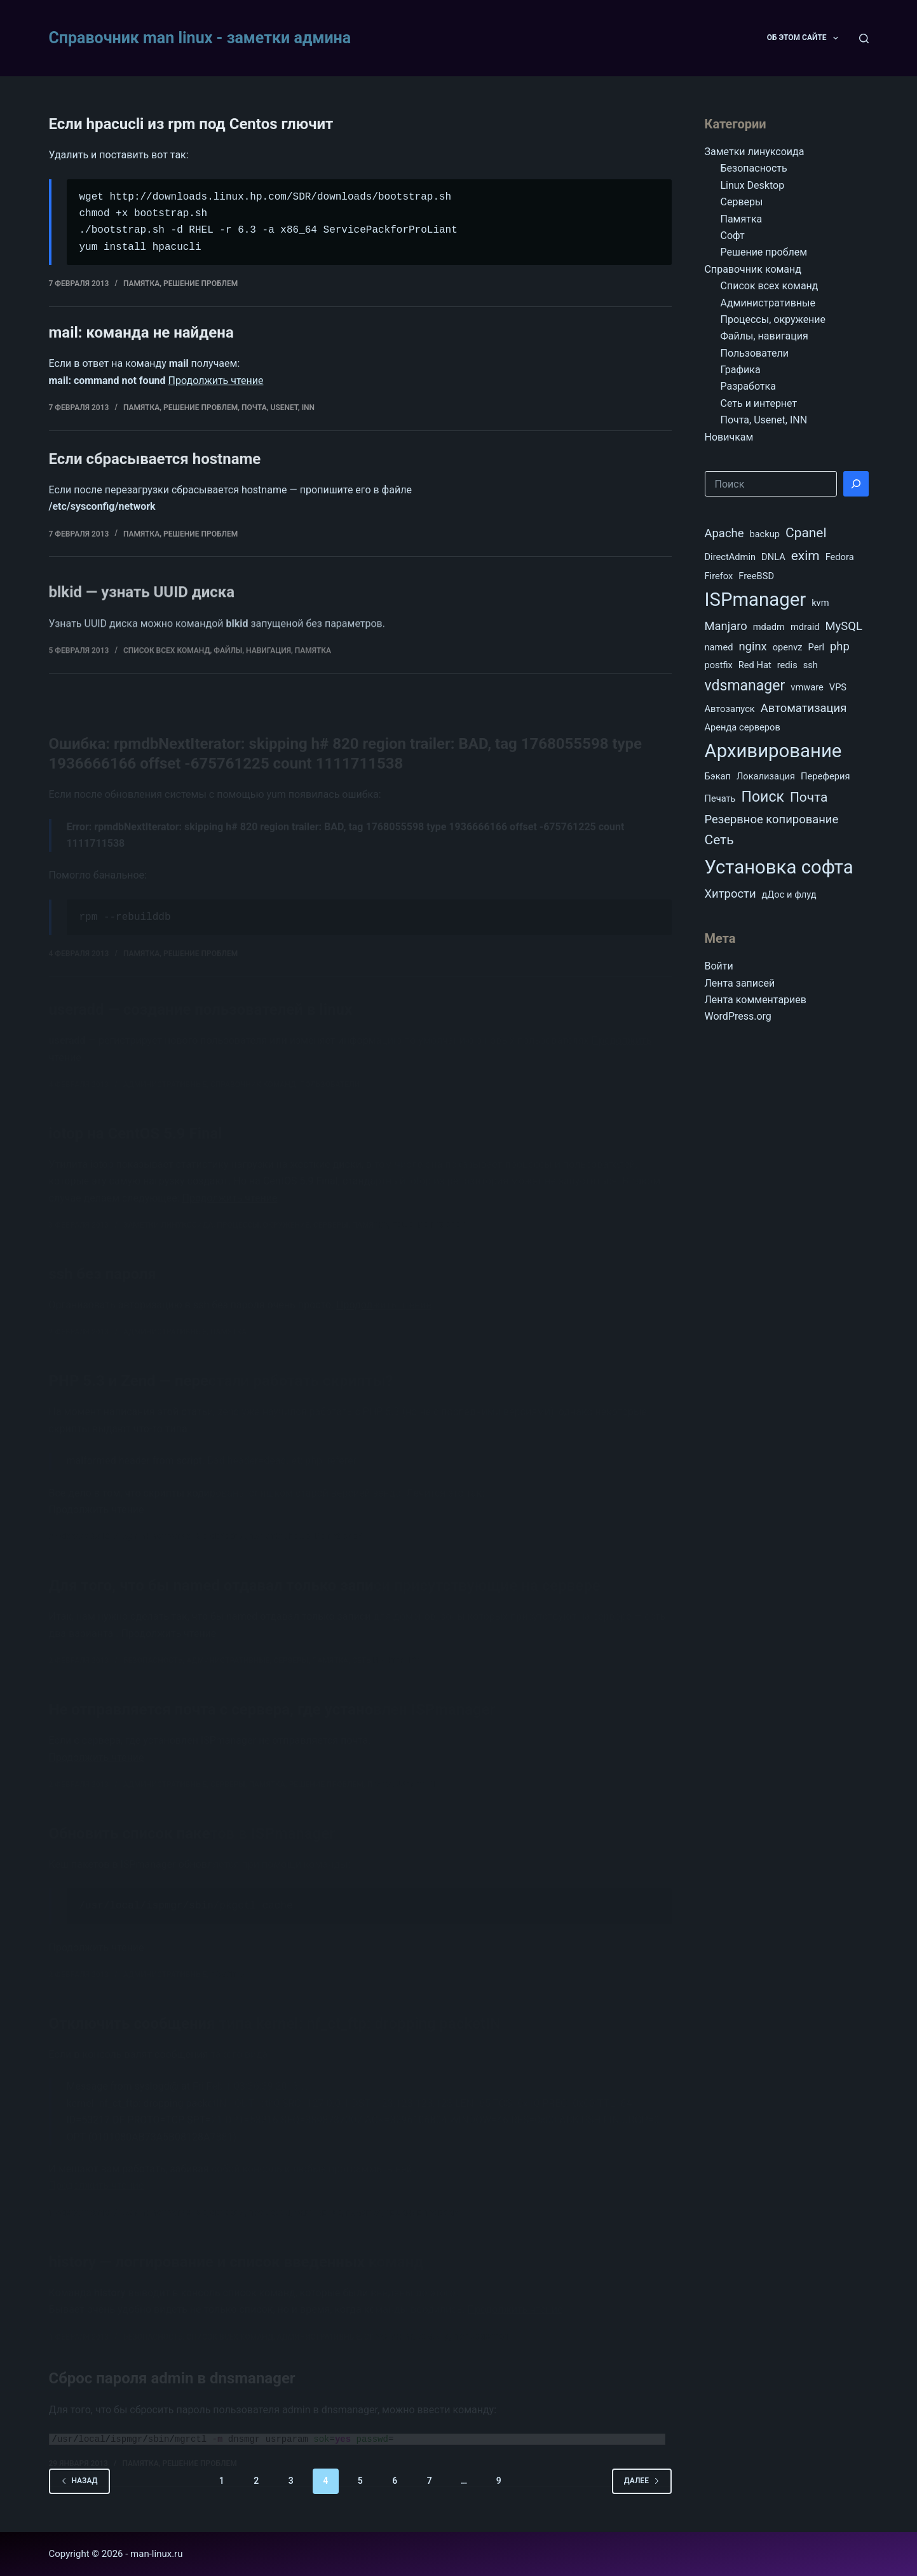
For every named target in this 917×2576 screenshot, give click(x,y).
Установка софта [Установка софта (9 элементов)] (779, 867)
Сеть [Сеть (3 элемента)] (719, 839)
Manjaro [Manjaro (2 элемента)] (726, 626)
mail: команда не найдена (141, 334)
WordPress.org (738, 1016)
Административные (768, 303)
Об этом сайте (805, 38)
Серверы (742, 202)
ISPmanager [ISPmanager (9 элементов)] (755, 599)
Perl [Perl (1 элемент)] (816, 647)
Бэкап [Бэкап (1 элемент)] (718, 776)
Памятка (141, 284)
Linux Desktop (753, 185)
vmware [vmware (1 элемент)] (807, 687)
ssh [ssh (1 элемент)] (810, 665)
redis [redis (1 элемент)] (787, 665)
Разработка (748, 386)
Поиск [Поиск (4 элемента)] (763, 796)
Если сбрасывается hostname (155, 516)
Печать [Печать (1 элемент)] (720, 798)
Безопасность (754, 168)
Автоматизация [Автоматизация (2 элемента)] (804, 708)
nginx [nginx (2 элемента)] (752, 646)
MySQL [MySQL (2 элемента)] (843, 626)
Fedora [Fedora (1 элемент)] (839, 557)
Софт (733, 236)
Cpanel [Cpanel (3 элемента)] (806, 532)
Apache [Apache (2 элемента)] (724, 533)
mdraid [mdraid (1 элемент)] (805, 627)
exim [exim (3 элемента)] (805, 555)
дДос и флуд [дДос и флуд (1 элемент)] (789, 894)
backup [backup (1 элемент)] (764, 534)
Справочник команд (753, 269)
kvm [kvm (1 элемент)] (820, 602)
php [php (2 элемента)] (840, 646)
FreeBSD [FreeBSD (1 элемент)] (756, 576)
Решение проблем (200, 284)
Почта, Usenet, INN (278, 409)
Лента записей (740, 983)
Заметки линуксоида (755, 152)
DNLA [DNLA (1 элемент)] (773, 557)
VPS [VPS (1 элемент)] (837, 687)
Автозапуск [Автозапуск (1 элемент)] (730, 709)
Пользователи (755, 353)
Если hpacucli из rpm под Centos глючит (191, 124)
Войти (719, 966)
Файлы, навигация (764, 336)
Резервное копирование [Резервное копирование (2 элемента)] (772, 819)
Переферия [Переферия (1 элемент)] (825, 776)
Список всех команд (770, 286)
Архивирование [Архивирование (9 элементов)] (773, 751)
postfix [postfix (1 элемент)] (719, 665)
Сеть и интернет (759, 403)
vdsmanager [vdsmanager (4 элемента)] (745, 685)
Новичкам (729, 437)
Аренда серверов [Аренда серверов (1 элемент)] (742, 727)
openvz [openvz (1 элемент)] (788, 647)
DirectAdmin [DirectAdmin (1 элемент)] (730, 557)
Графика (741, 370)
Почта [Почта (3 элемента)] (809, 797)
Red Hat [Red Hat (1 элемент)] (754, 665)
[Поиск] (864, 38)
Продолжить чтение (216, 382)
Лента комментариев (755, 1000)
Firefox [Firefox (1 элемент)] (719, 576)
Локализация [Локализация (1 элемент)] (766, 776)
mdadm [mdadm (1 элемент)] (769, 627)
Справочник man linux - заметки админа (200, 38)
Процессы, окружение (773, 319)
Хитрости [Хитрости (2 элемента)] (730, 893)
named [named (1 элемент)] (719, 647)
